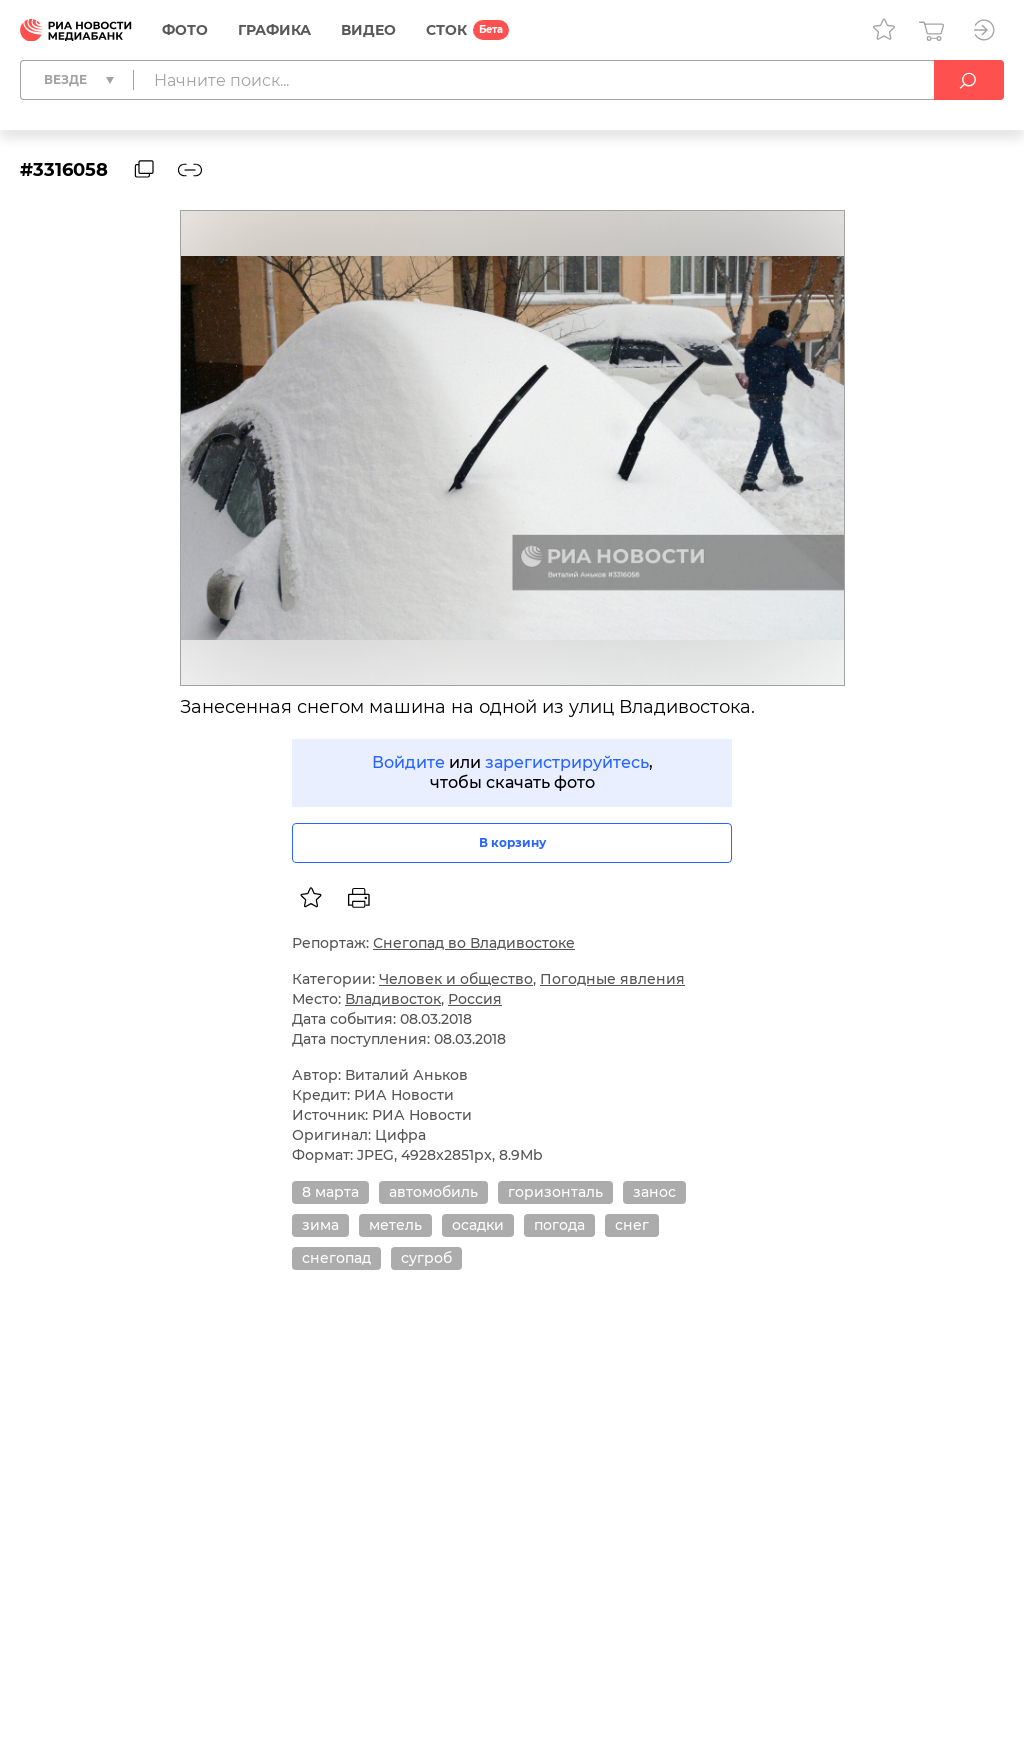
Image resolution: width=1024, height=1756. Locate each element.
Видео (368, 30)
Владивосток (393, 999)
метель (395, 1225)
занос (654, 1192)
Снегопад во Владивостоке (474, 943)
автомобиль (433, 1192)
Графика (274, 30)
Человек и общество (456, 979)
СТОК (446, 30)
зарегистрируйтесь (567, 762)
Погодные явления (612, 979)
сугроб (426, 1258)
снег (632, 1225)
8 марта (330, 1192)
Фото (185, 30)
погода (559, 1225)
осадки (478, 1225)
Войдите (408, 762)
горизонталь (555, 1192)
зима (320, 1225)
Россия (475, 999)
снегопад (336, 1258)
